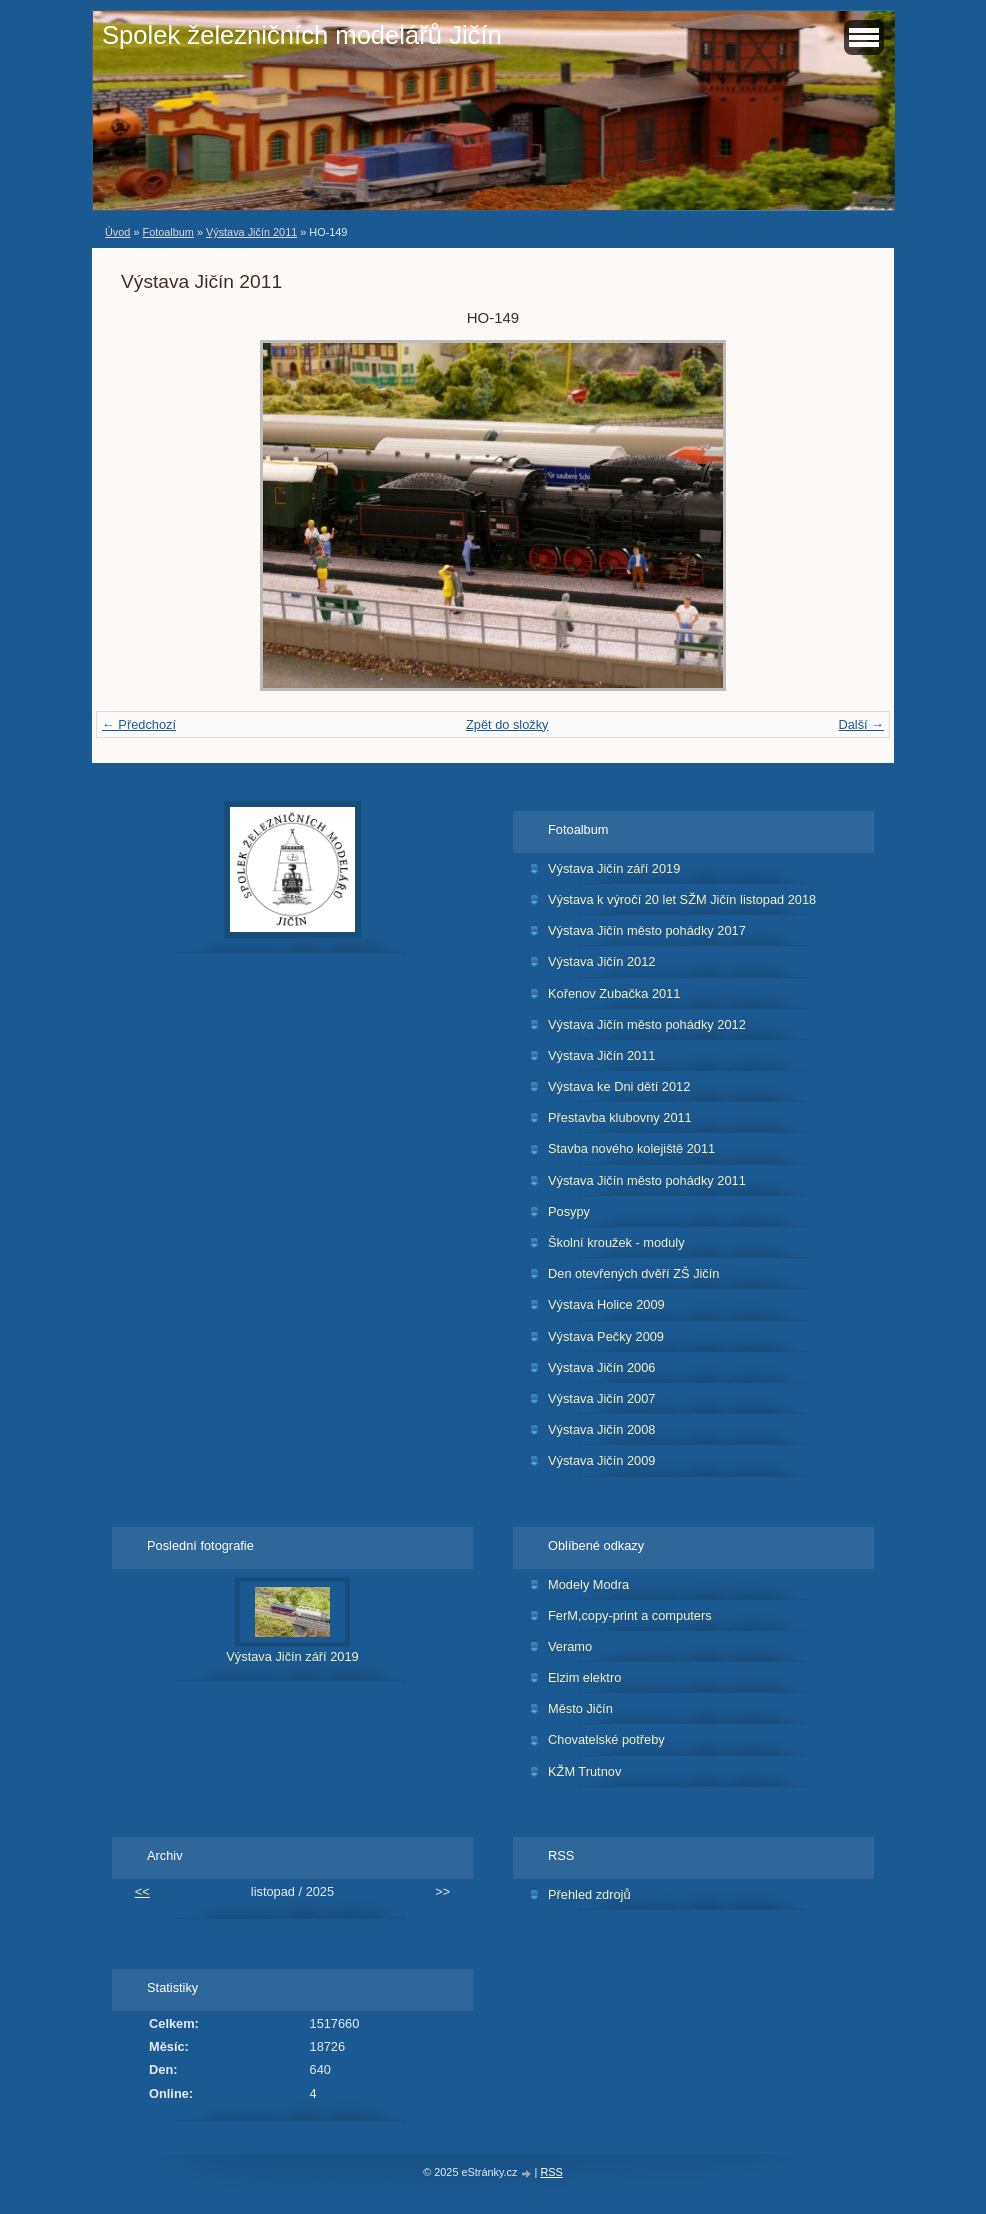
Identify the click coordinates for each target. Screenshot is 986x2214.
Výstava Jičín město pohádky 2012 (647, 1024)
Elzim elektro (584, 1677)
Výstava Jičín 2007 (601, 1398)
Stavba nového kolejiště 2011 (631, 1148)
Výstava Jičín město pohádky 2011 (647, 1180)
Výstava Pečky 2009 (606, 1336)
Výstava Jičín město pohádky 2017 (647, 930)
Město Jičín (580, 1708)
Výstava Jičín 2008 (601, 1429)
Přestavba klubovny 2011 (620, 1117)
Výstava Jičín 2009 (601, 1460)
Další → (861, 724)
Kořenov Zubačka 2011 (614, 993)
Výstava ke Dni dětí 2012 (619, 1086)
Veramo (570, 1646)
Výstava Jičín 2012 (601, 961)
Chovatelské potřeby (606, 1739)
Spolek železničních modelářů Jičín (302, 35)
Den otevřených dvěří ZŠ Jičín (633, 1273)
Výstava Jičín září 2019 (614, 868)
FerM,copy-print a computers (630, 1615)
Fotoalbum (167, 232)
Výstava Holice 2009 (606, 1304)
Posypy (569, 1211)
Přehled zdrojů (589, 1894)
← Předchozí (139, 724)
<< (142, 1891)
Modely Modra (588, 1584)
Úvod (117, 232)
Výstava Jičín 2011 (251, 232)
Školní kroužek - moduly (616, 1242)
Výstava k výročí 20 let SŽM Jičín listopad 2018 (682, 899)
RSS (551, 2172)
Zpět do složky (507, 724)
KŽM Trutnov (584, 1771)
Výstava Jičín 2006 (601, 1367)
